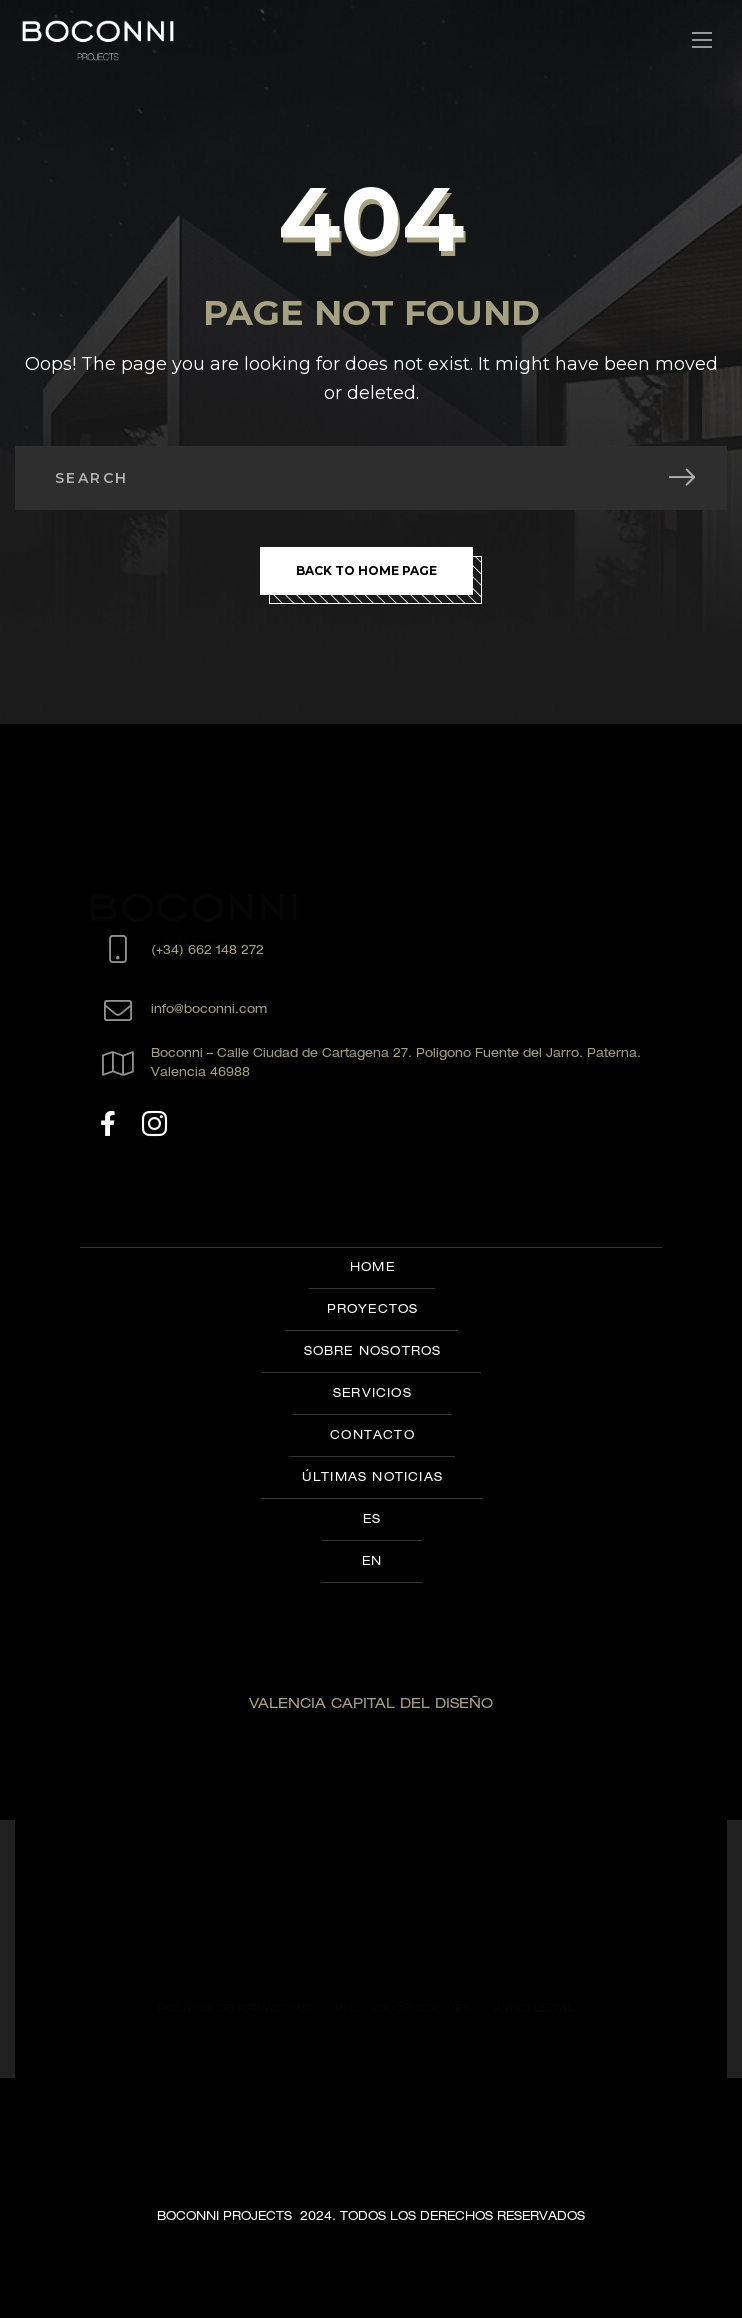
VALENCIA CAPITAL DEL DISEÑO (371, 1705)
